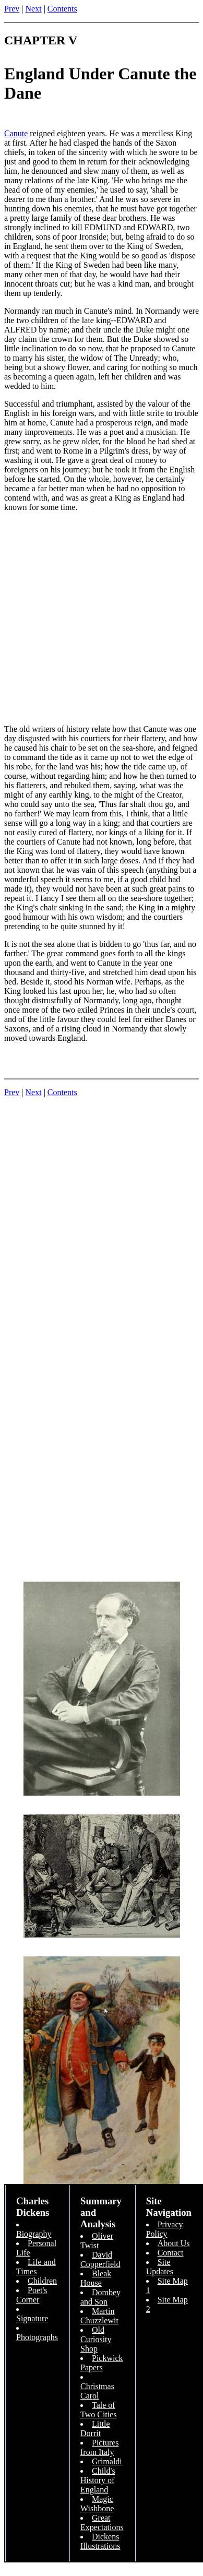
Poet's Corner (31, 2295)
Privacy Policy (164, 2229)
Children (42, 2280)
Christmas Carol (97, 2391)
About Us (174, 2243)
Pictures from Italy (99, 2447)
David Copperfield (100, 2259)
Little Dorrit (95, 2428)
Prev (11, 8)
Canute (16, 133)
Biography (34, 2233)
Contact (171, 2252)
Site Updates (159, 2267)
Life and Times (36, 2267)
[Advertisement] (98, 618)
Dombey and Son (100, 2297)
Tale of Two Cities (98, 2410)
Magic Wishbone (97, 2504)
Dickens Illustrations (100, 2541)
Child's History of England (97, 2480)
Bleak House (95, 2278)
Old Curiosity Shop (96, 2339)
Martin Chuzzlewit (99, 2316)
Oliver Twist (96, 2240)
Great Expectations (102, 2522)
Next (34, 8)
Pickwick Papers (101, 2363)
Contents (62, 8)
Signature (32, 2318)
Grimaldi (107, 2461)
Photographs (37, 2337)
